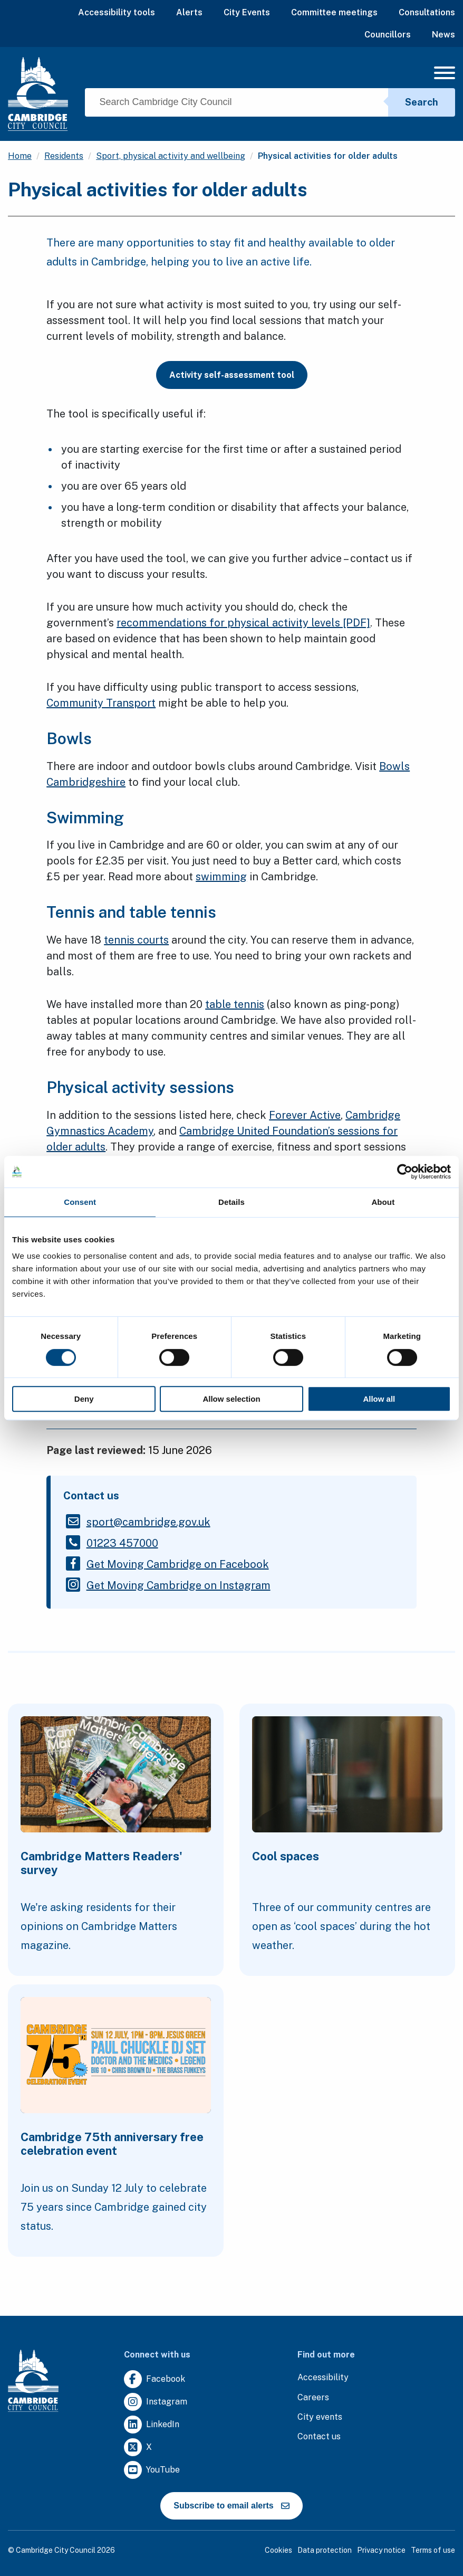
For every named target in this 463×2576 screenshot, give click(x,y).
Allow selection (231, 1398)
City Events (247, 12)
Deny (84, 1398)
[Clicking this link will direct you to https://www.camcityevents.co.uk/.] (319, 2417)
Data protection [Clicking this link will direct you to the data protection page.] (324, 2550)
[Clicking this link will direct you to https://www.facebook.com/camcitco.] (154, 2379)
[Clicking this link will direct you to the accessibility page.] (323, 2377)
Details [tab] (231, 1201)
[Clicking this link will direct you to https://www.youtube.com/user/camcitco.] (152, 2470)
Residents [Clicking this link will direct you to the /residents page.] (63, 156)
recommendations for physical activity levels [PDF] (243, 622)
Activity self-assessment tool (231, 375)
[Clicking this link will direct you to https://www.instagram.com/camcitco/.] (155, 2402)
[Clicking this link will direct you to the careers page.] (313, 2398)
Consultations (427, 12)
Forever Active (305, 1115)
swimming (221, 876)
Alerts (189, 12)
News (443, 35)
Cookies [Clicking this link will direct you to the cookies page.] (278, 2550)
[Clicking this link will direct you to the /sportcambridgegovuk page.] (148, 1522)
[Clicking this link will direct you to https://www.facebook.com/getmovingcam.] (177, 1564)
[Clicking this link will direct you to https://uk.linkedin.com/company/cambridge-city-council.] (151, 2425)
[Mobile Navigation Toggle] (444, 76)
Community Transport (101, 703)
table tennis (234, 1004)
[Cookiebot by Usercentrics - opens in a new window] (405, 1172)
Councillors (387, 35)
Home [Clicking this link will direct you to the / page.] (20, 156)
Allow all (379, 1398)
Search (421, 102)
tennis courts (136, 940)
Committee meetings (334, 12)
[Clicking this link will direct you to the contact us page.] (319, 2437)
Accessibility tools (116, 12)
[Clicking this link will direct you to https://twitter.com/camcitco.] (138, 2447)
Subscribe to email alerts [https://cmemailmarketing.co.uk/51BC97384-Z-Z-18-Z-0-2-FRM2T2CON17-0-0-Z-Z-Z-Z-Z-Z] (231, 2505)
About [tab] (382, 1201)
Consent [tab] (80, 1201)
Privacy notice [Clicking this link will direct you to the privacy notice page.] (381, 2550)
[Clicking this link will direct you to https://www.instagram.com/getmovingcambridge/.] (178, 1585)
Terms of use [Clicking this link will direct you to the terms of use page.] (433, 2550)
